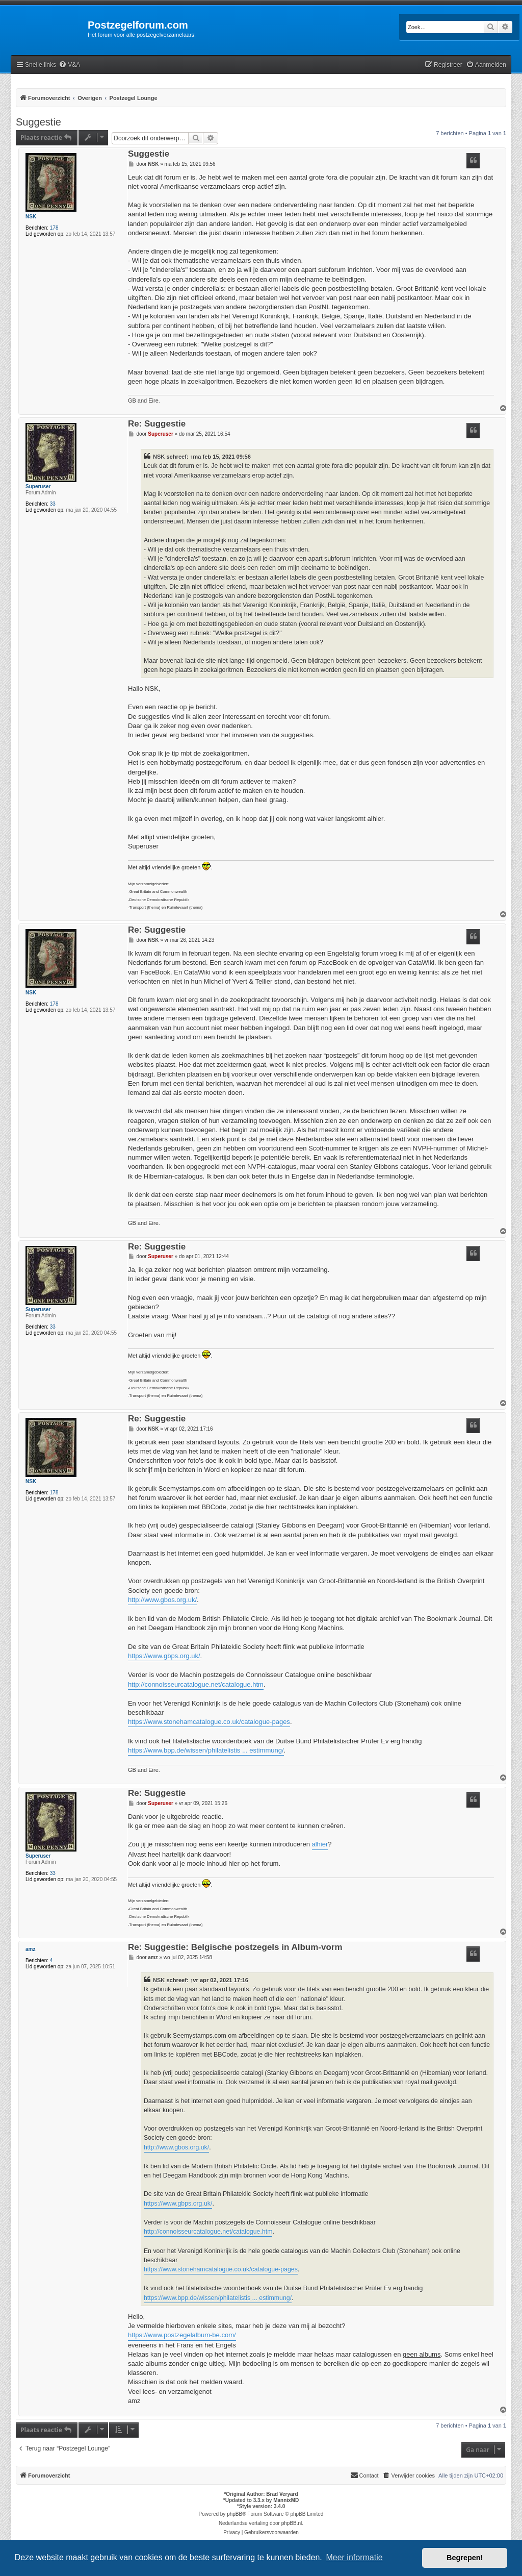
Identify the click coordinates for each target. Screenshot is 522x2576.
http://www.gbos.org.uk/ (162, 1600)
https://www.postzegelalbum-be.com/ (182, 2335)
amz (30, 1949)
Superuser (37, 486)
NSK (30, 216)
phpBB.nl (291, 2523)
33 (53, 504)
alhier (320, 1844)
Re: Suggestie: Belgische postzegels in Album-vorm (235, 1948)
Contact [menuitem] (364, 2475)
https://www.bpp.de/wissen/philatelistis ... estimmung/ (206, 1750)
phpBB (234, 2514)
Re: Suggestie (157, 424)
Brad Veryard (282, 2494)
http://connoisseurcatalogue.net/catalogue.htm (196, 1684)
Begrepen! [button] (465, 2558)
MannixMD (286, 2500)
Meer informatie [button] (354, 2557)
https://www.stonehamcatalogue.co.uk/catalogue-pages (209, 1721)
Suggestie (38, 122)
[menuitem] (69, 65)
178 (54, 228)
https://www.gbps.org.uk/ (164, 1656)
